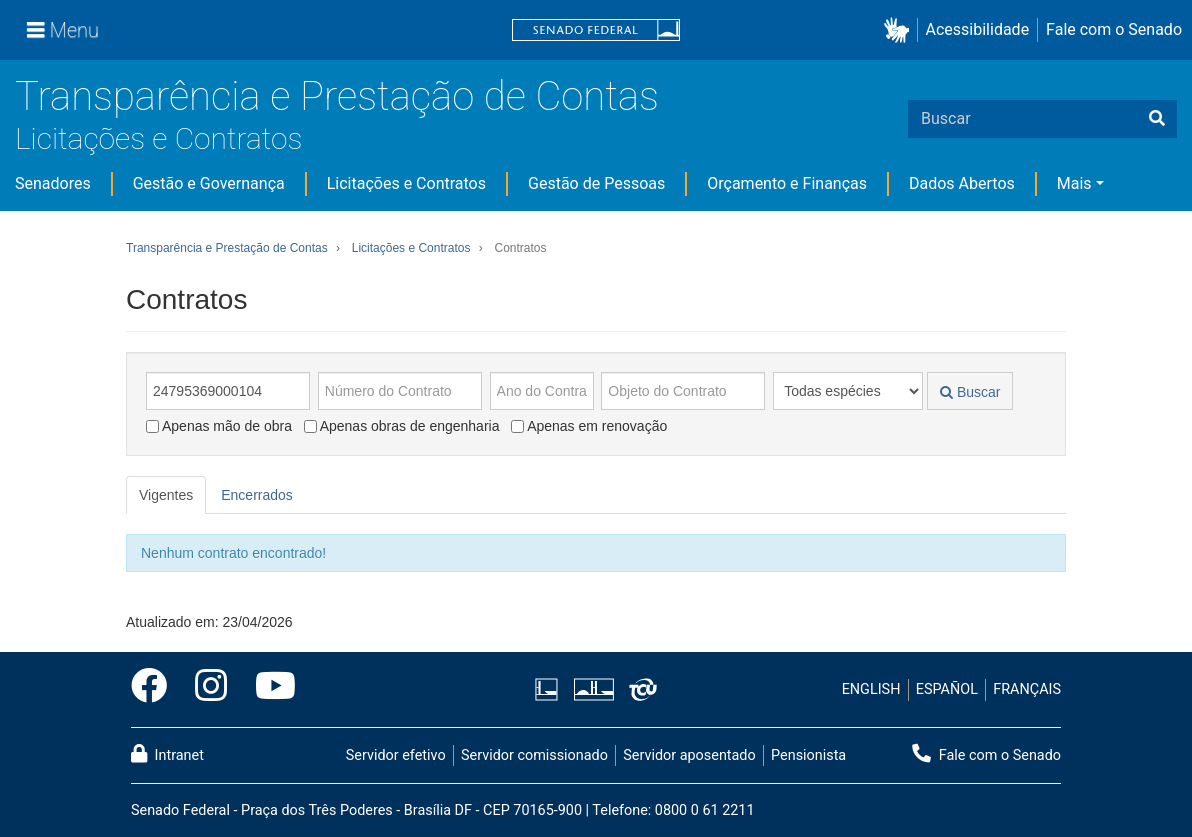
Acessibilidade (978, 29)
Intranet (167, 754)
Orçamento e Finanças (787, 183)
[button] (900, 30)
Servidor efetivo (396, 755)
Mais (1074, 183)
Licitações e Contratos (158, 138)
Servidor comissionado (534, 755)
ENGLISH (871, 689)
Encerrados (257, 495)
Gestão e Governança (209, 183)
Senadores (53, 183)
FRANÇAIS (1027, 689)
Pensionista (808, 755)
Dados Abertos (962, 183)
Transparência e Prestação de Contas (337, 96)
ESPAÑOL (947, 689)
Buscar (970, 392)
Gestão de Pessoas (596, 183)
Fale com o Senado (1114, 29)
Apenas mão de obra (219, 426)
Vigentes (166, 495)
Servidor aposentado (689, 755)
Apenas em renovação (589, 426)
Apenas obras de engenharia (402, 426)
